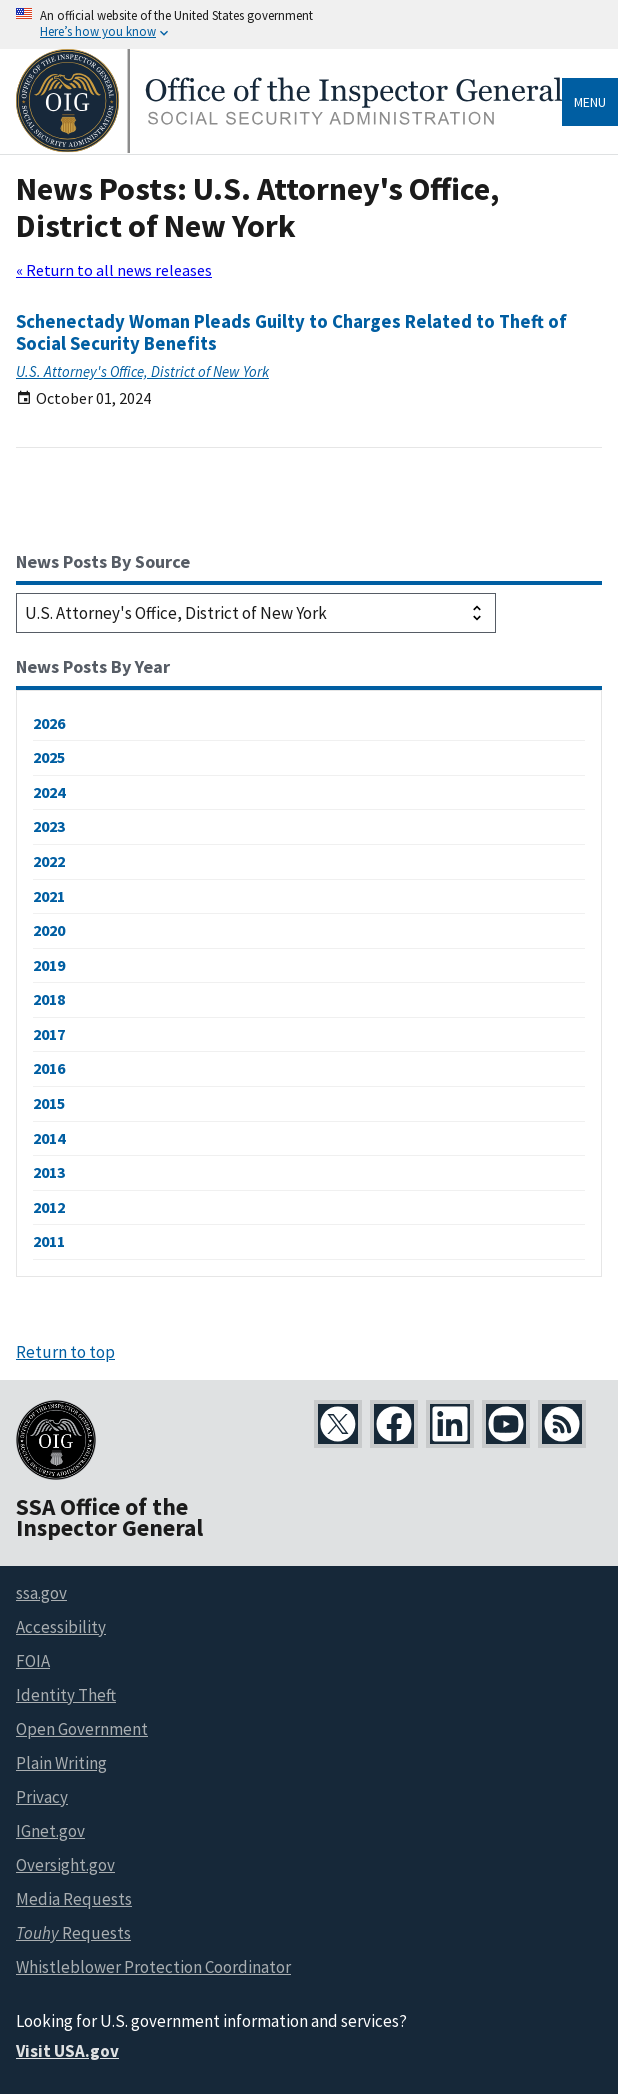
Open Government (82, 1729)
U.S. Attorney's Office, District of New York (142, 371)
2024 (49, 792)
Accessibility (61, 1627)
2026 (49, 723)
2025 (49, 757)
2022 (49, 861)
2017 (49, 1034)
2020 (49, 930)
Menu (590, 102)
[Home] (289, 147)
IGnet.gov (50, 1831)
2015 (49, 1103)
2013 (49, 1172)
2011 (49, 1241)
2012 (49, 1207)
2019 (49, 965)
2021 (49, 896)
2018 (49, 999)
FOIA (33, 1661)
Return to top (65, 1352)
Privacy (42, 1797)
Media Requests (74, 1899)
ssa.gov (41, 1593)
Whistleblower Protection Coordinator (153, 1967)
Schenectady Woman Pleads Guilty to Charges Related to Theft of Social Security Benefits (291, 332)
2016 (49, 1068)
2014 (49, 1138)
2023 (49, 826)
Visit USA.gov (67, 2051)
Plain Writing (61, 1763)
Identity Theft (66, 1695)
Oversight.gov (65, 1865)
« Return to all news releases (114, 270)
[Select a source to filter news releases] (256, 613)
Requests (73, 1933)
